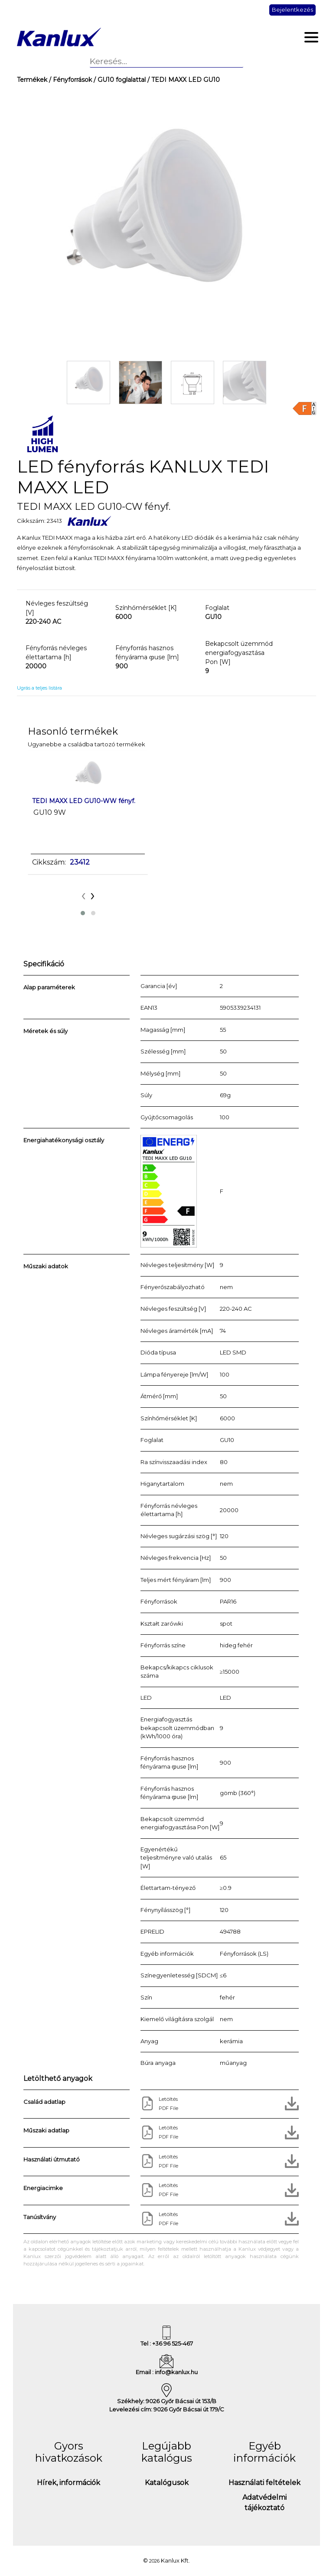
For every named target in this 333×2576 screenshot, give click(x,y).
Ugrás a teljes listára (39, 688)
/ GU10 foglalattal (119, 80)
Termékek (32, 80)
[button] (83, 913)
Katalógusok (167, 2483)
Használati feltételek (264, 2483)
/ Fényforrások (69, 80)
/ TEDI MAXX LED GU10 (183, 80)
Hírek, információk (68, 2483)
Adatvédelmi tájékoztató (264, 2502)
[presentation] (83, 895)
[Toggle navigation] (312, 37)
